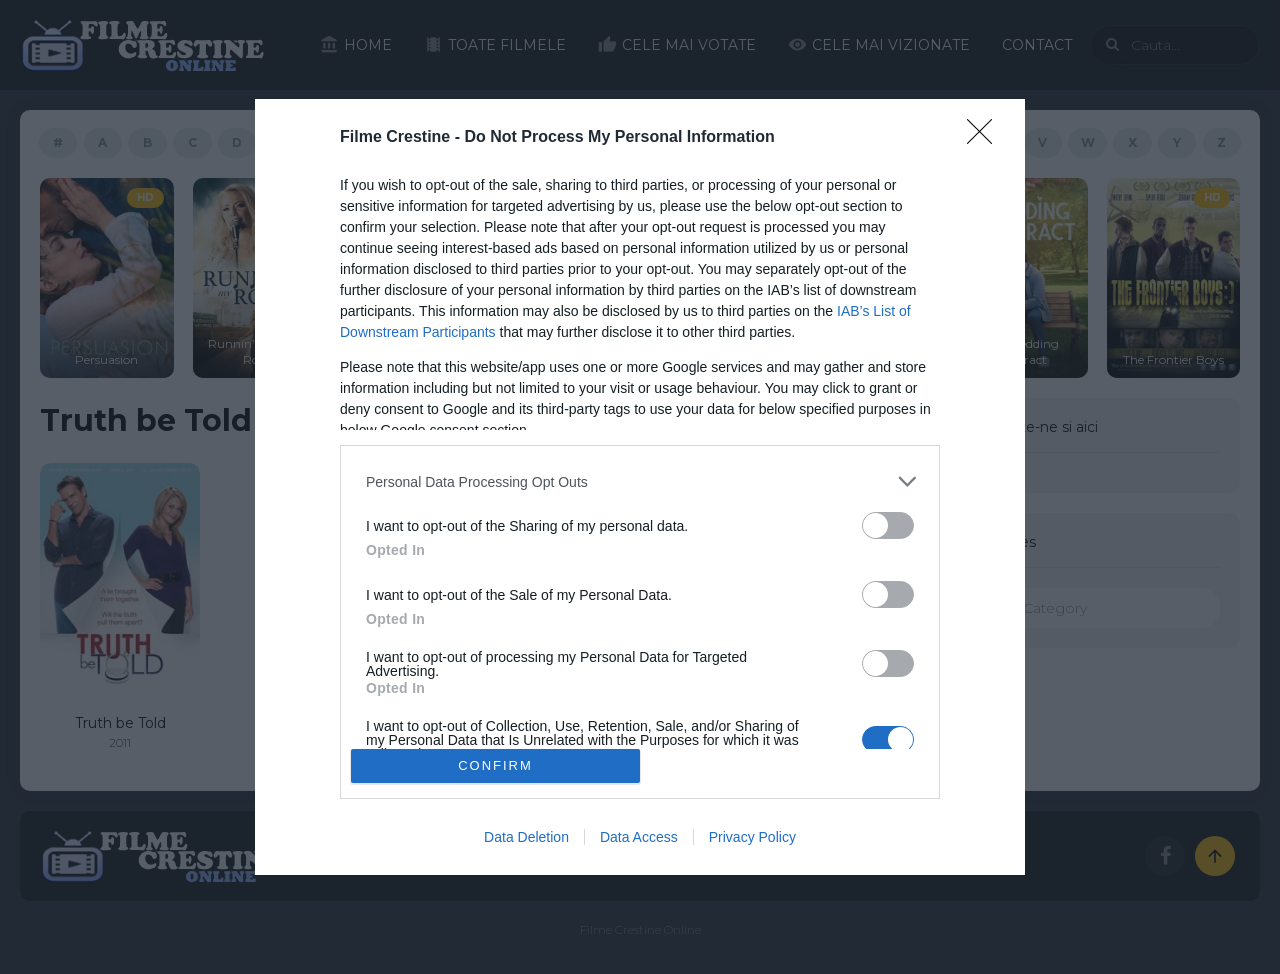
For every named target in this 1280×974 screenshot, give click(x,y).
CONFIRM (495, 765)
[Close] (986, 138)
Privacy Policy (752, 837)
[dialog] (640, 486)
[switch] (888, 525)
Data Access (639, 837)
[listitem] (640, 481)
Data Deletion (526, 837)
